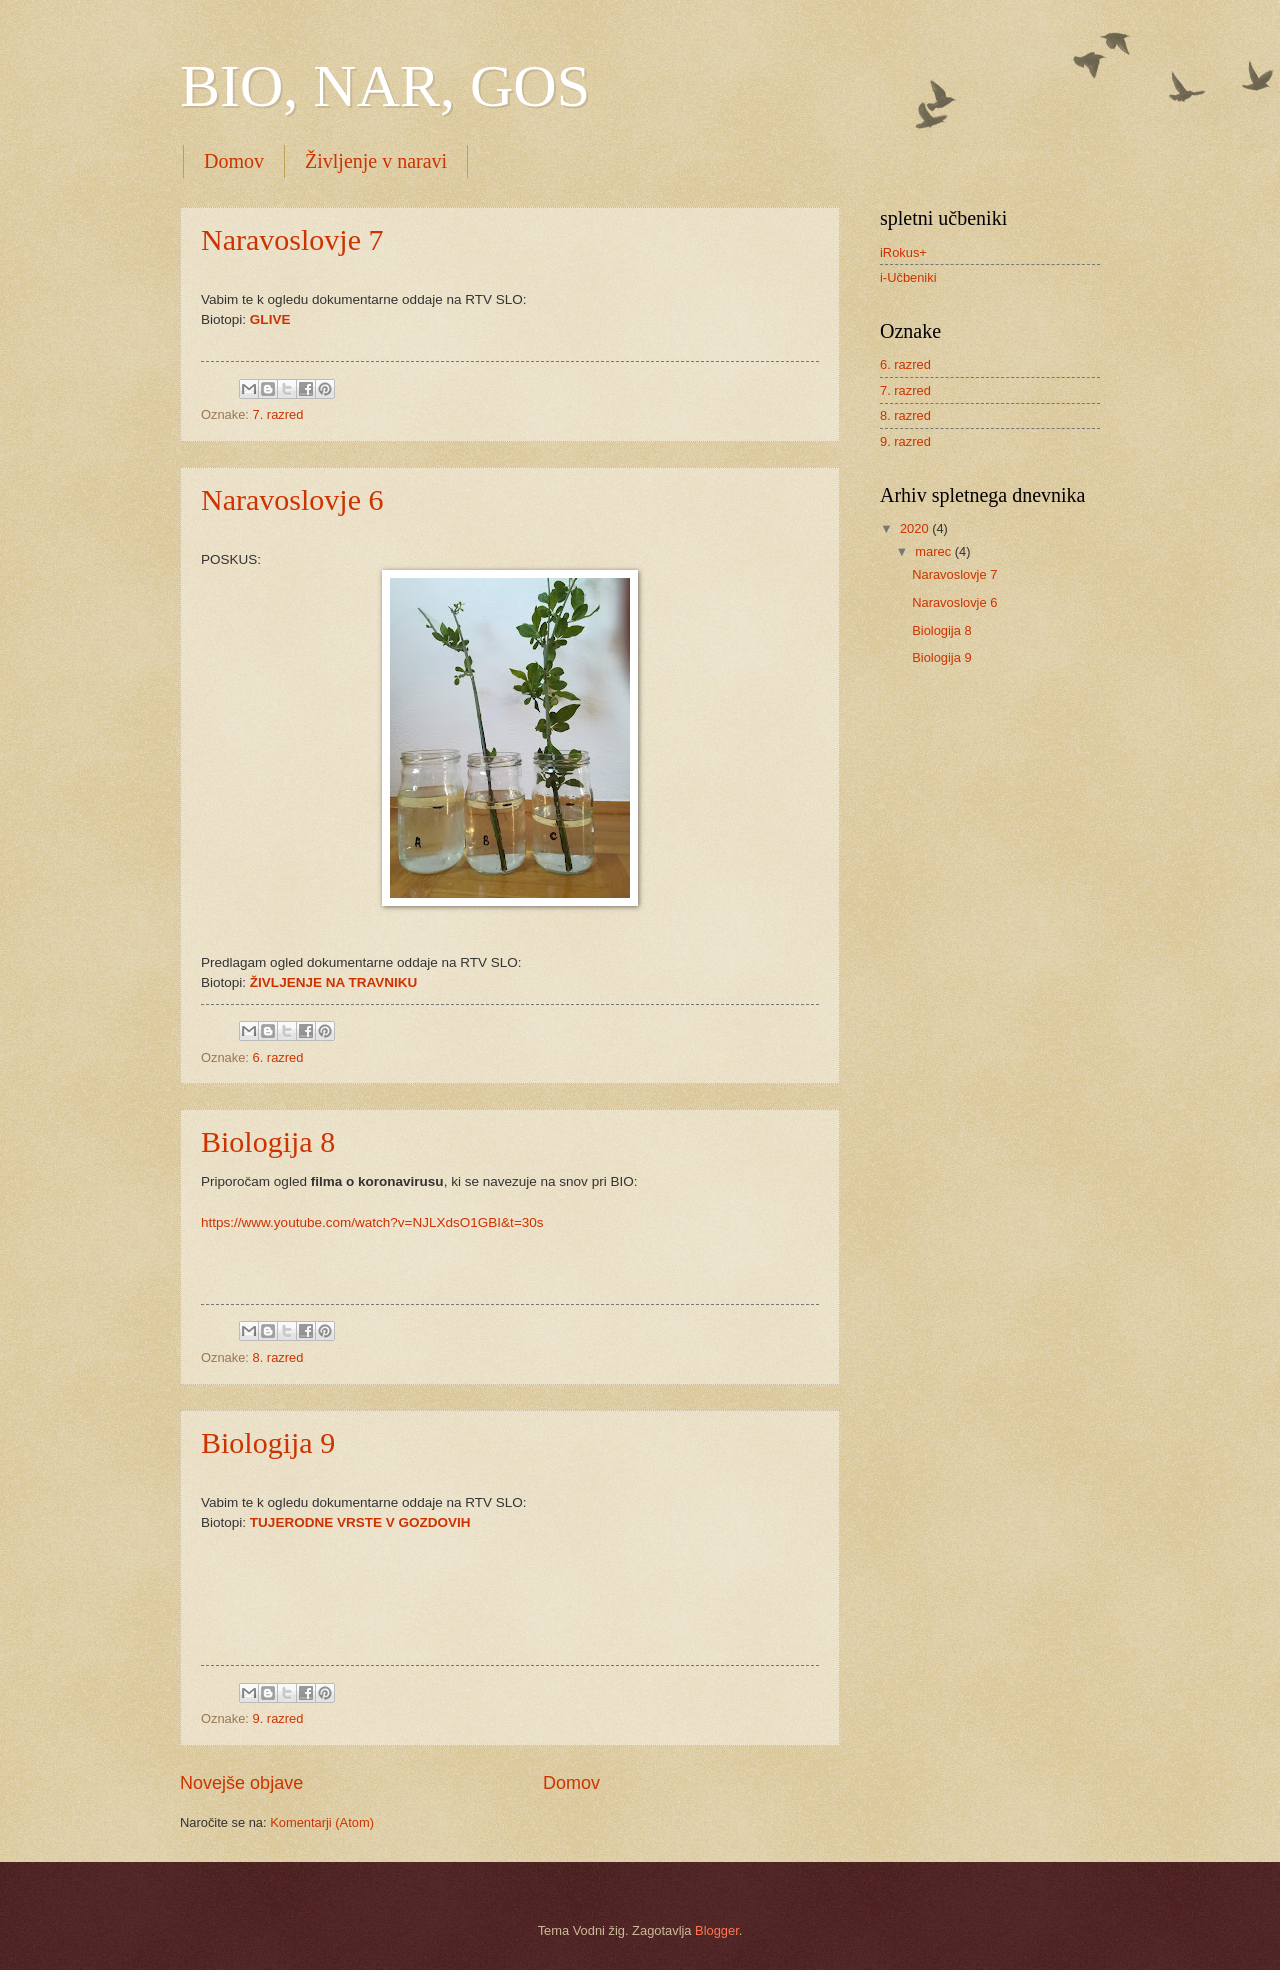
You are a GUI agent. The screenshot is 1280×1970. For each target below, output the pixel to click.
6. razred (278, 1057)
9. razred (278, 1718)
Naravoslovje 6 (292, 499)
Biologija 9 (268, 1442)
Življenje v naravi (376, 161)
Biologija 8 (268, 1141)
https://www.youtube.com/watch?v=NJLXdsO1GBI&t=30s (372, 1222)
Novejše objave (241, 1783)
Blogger (717, 1930)
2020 (916, 528)
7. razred (278, 414)
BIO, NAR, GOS (385, 86)
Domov (234, 161)
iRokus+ (903, 252)
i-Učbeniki (908, 277)
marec (934, 551)
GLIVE (270, 319)
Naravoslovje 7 (292, 239)
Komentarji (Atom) (322, 1822)
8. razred (278, 1357)
